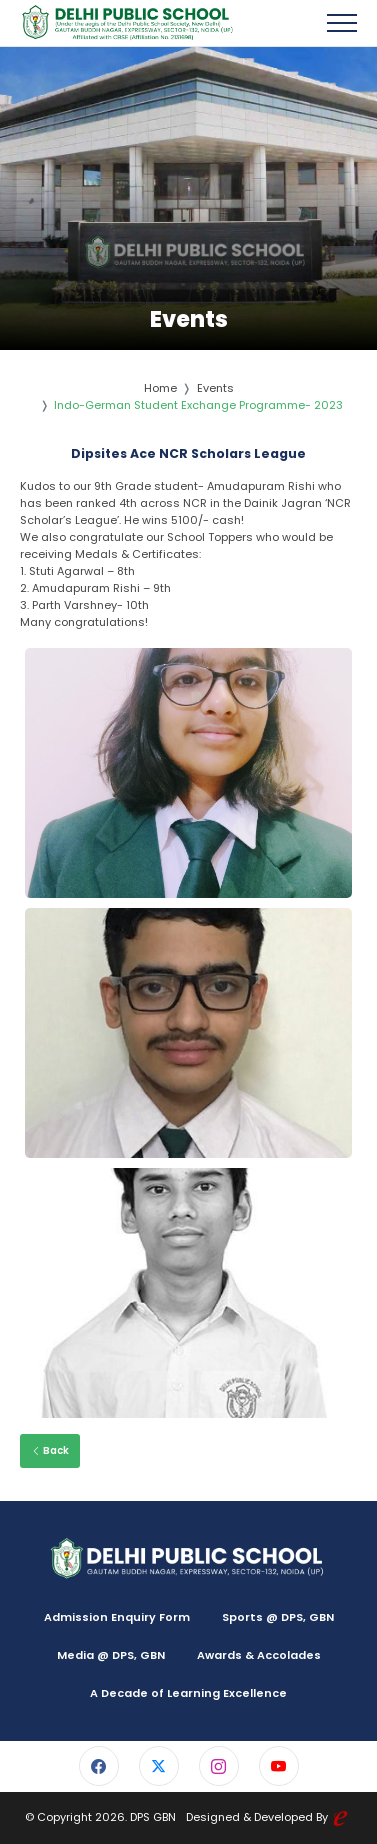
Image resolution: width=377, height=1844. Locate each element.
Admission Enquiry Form (117, 1617)
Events (215, 388)
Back (50, 1450)
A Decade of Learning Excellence (188, 1693)
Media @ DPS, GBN (111, 1655)
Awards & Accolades (259, 1655)
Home (160, 388)
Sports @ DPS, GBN (278, 1617)
